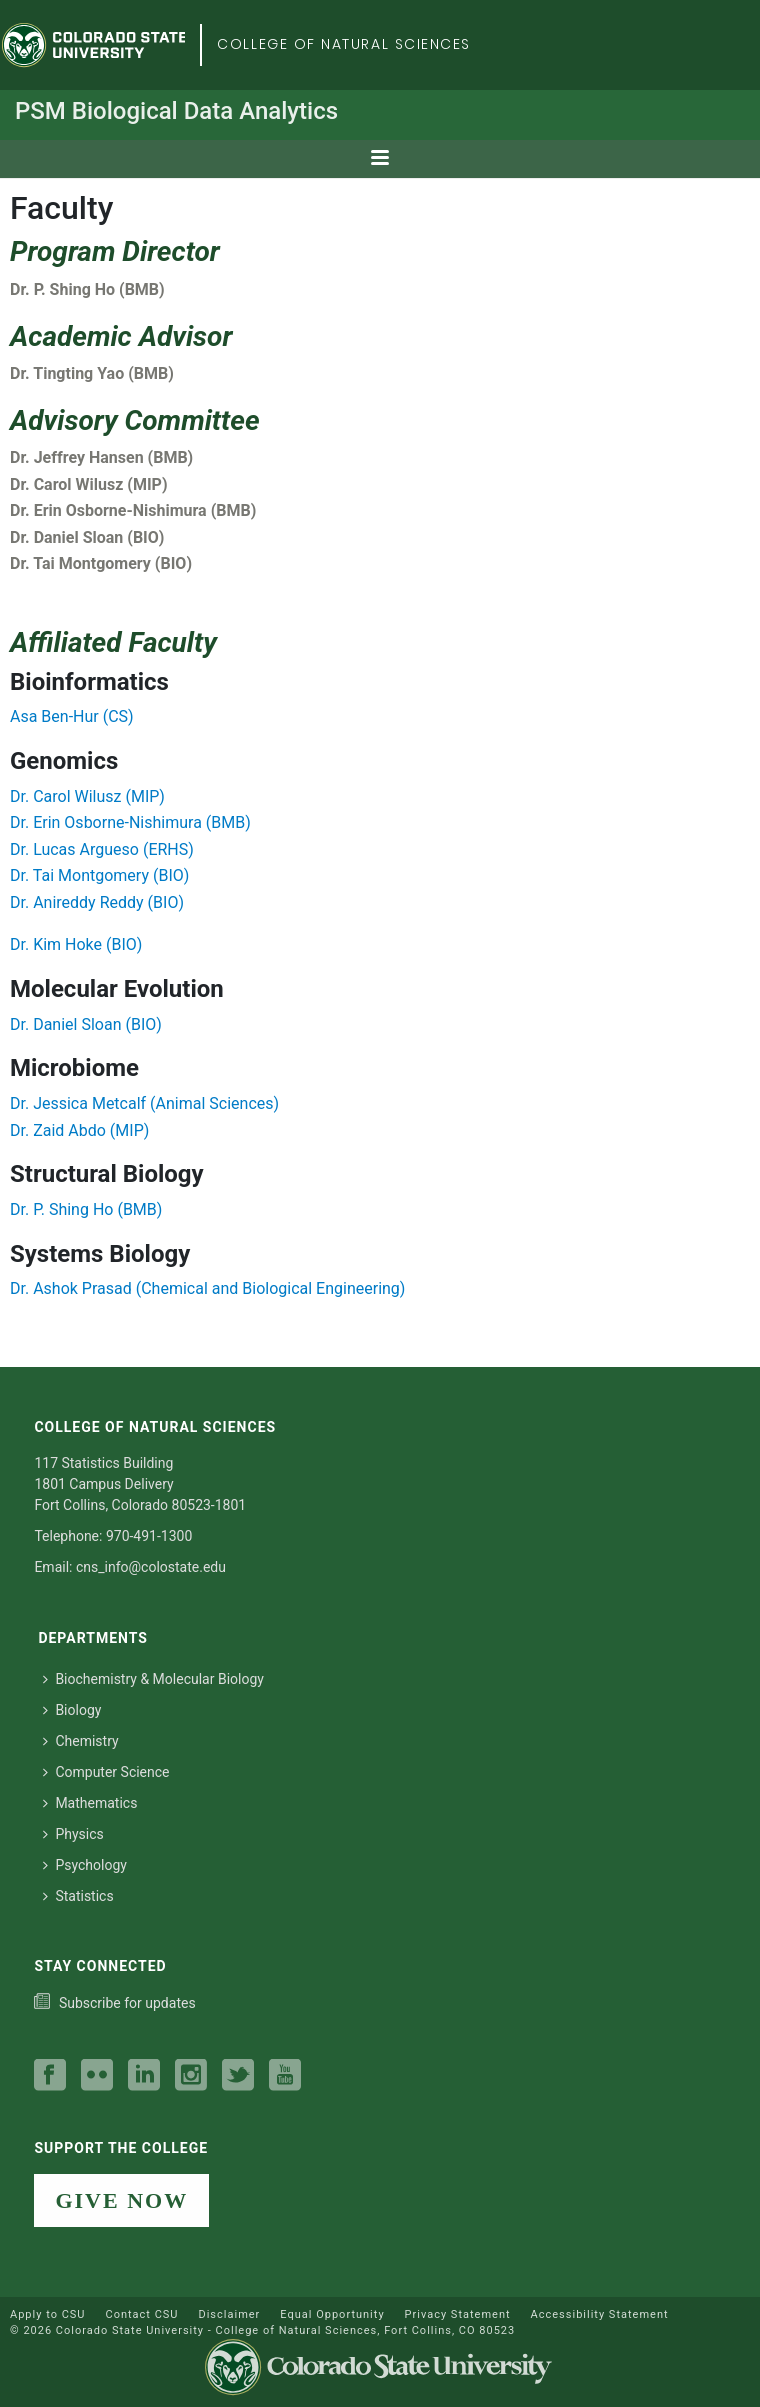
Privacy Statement (458, 2314)
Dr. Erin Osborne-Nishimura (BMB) (130, 822)
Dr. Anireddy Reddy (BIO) (97, 902)
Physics (73, 1834)
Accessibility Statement (600, 2314)
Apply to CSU (47, 2314)
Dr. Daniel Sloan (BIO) (86, 1024)
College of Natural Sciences (344, 44)
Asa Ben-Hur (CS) (72, 716)
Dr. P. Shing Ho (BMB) (86, 1209)
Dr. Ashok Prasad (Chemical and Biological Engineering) (207, 1288)
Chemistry (80, 1741)
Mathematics (90, 1803)
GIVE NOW (121, 2200)
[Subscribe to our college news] (114, 2003)
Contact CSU (141, 2314)
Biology (72, 1710)
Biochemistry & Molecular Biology (153, 1679)
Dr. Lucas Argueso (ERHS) (102, 849)
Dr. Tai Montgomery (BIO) (99, 875)
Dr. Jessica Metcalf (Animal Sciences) (144, 1103)
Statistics (78, 1896)
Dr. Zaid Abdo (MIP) (79, 1130)
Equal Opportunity (332, 2314)
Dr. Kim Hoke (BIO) (76, 944)
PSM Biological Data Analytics (176, 111)
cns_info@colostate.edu (151, 1567)
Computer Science (106, 1772)
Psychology (85, 1865)
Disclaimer (229, 2314)
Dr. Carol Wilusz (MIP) (87, 796)
